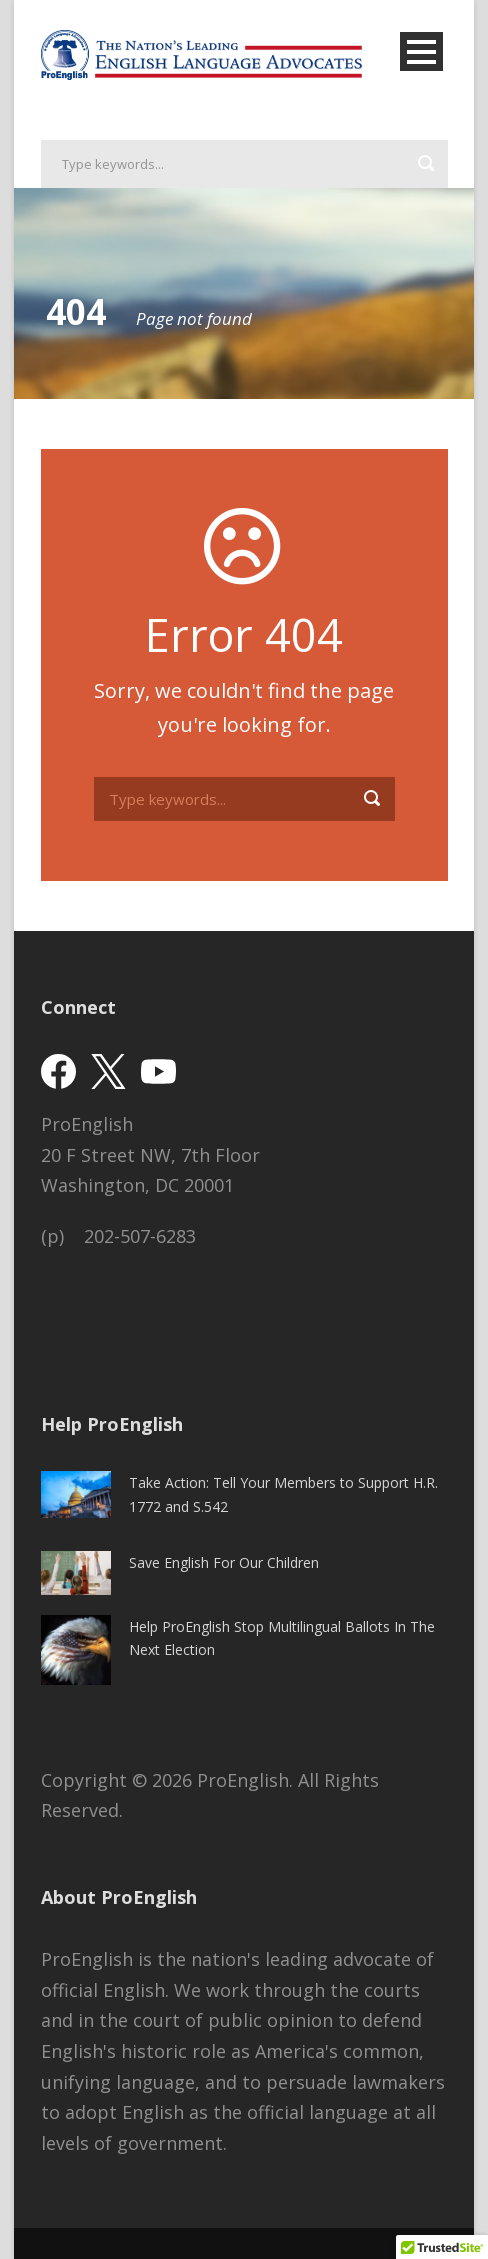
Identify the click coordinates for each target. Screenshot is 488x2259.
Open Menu (421, 51)
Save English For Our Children (224, 1562)
